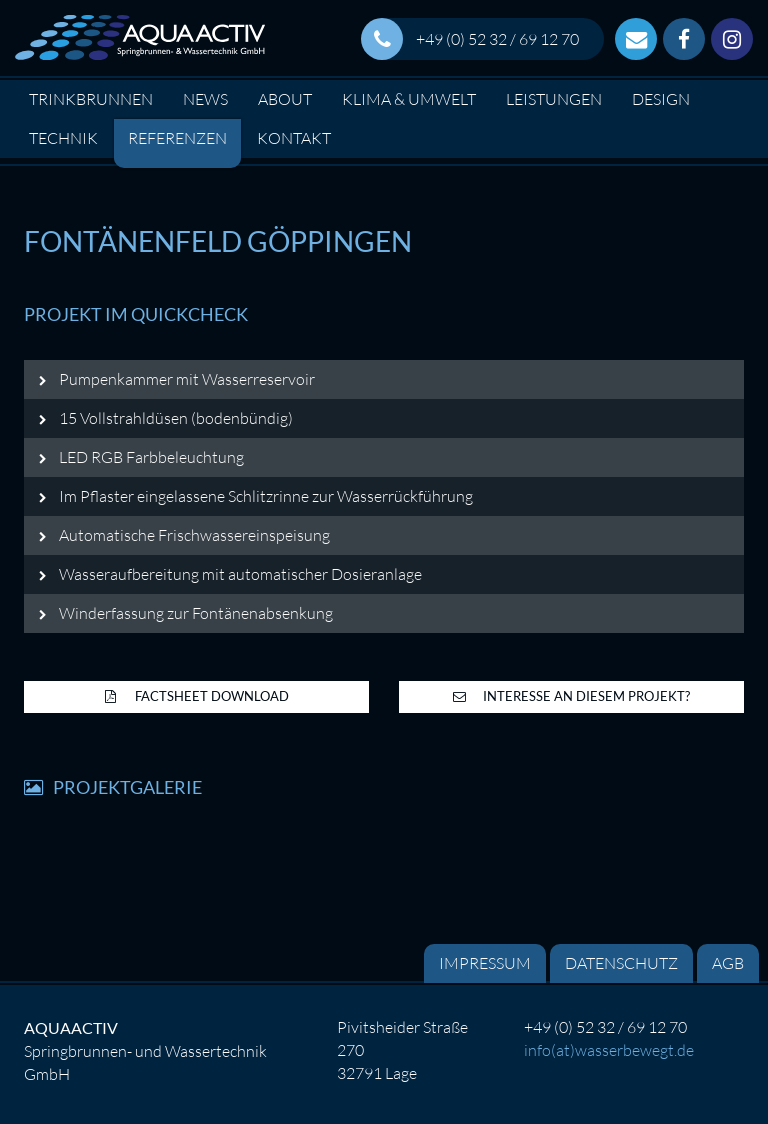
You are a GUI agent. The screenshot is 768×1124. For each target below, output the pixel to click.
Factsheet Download (197, 696)
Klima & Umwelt (409, 99)
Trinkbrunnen (91, 99)
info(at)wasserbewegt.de (609, 1050)
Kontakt (294, 138)
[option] (384, 161)
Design (661, 99)
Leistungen (554, 99)
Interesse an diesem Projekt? (571, 696)
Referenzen (177, 138)
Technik (63, 138)
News (205, 99)
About (285, 99)
